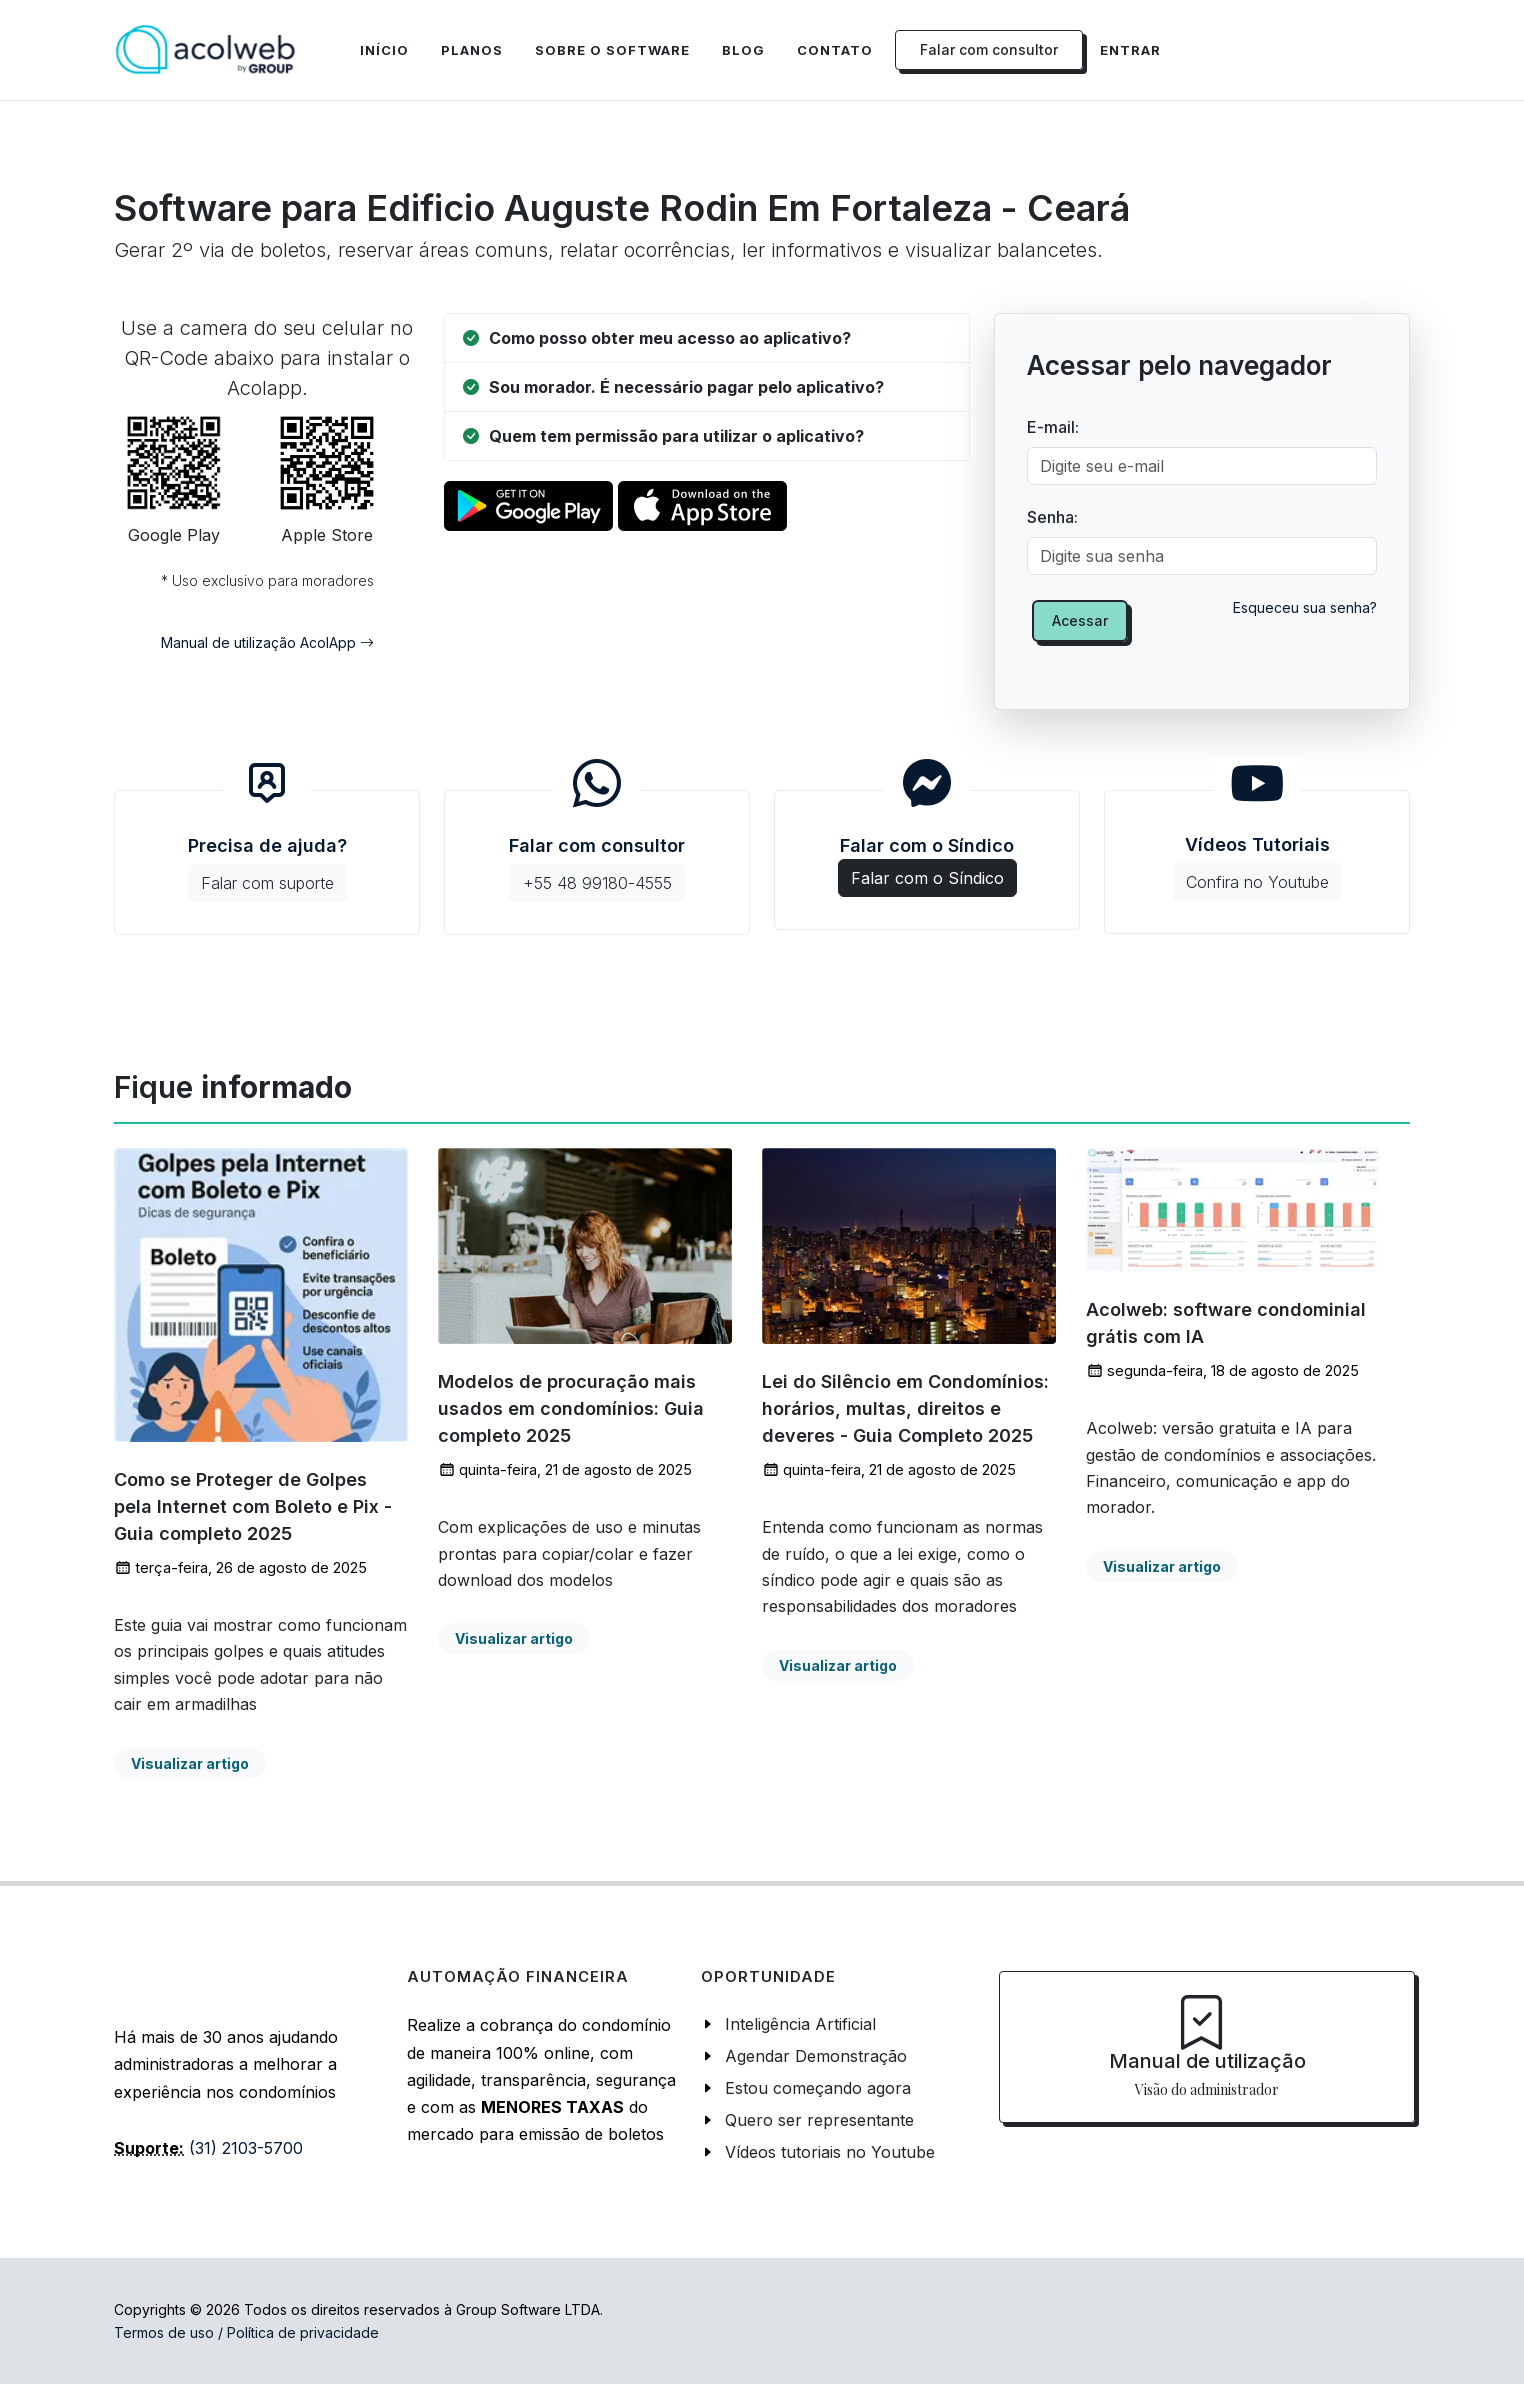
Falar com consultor (597, 868)
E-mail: (1053, 427)
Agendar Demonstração (816, 2056)
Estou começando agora (818, 2088)
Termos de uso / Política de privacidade (246, 2332)
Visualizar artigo (190, 1763)
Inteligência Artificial (800, 2024)
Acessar (1080, 620)
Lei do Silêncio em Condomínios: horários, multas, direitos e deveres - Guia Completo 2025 (905, 1409)
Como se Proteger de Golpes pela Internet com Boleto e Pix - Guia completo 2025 (253, 1506)
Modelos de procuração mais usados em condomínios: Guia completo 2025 (571, 1409)
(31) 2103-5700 (246, 2148)
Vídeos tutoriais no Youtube (830, 2152)
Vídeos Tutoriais (1257, 867)
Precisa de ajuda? (267, 868)
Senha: (1052, 517)
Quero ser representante (819, 2120)
